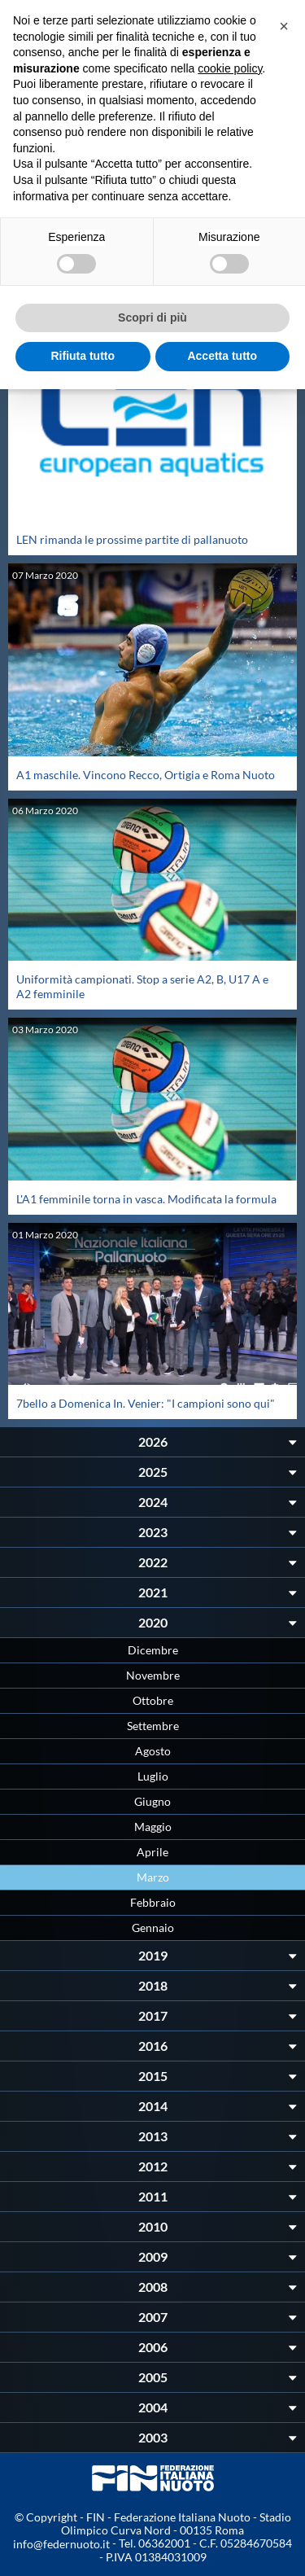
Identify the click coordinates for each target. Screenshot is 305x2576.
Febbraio (153, 1902)
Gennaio (153, 1927)
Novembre (153, 1675)
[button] (284, 26)
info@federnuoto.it (61, 2544)
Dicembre (153, 1650)
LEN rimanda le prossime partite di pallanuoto (132, 539)
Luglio (152, 1776)
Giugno (152, 1801)
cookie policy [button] (230, 68)
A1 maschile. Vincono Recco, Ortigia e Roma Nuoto (145, 775)
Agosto (153, 1751)
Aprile (152, 1852)
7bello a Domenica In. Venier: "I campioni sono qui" (145, 1403)
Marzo (153, 1877)
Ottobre (153, 1700)
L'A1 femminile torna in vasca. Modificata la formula (146, 1199)
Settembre (153, 1726)
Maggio (153, 1826)
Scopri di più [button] (152, 317)
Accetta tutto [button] (222, 355)
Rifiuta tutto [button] (82, 355)
